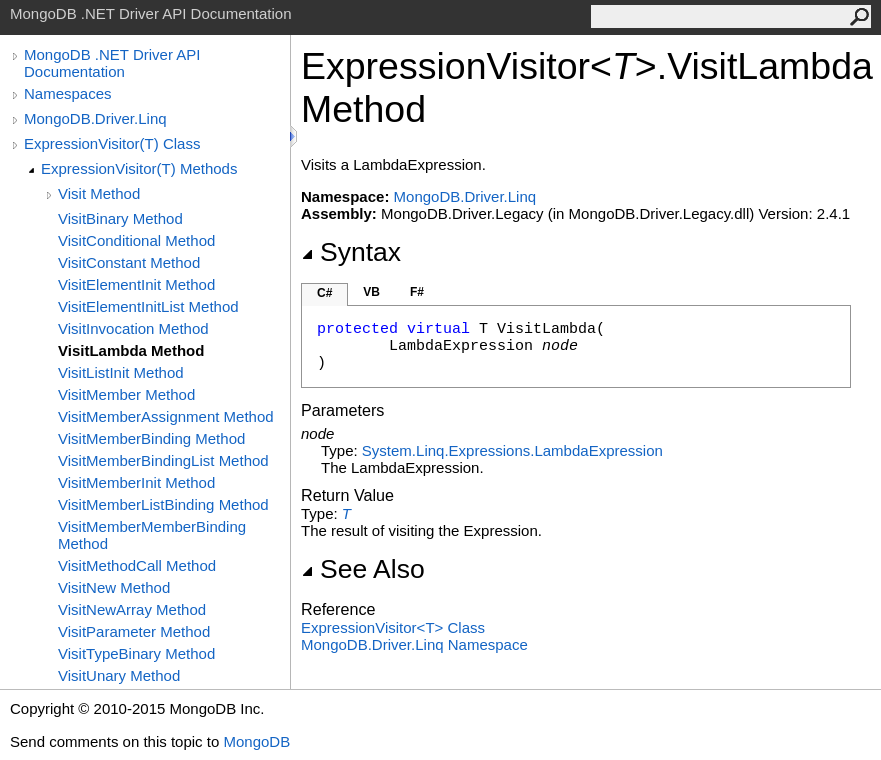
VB (371, 292)
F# (417, 292)
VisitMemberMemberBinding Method (152, 535)
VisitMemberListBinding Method (163, 504)
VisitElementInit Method (136, 284)
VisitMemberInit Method (136, 482)
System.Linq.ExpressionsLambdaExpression (512, 450)
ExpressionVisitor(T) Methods (139, 168)
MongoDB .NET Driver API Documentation (112, 63)
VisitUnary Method (119, 675)
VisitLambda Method (131, 350)
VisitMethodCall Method (137, 565)
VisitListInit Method (121, 372)
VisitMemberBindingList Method (163, 460)
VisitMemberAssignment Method (166, 416)
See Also (363, 569)
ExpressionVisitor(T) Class (112, 143)
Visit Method (99, 193)
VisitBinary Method (120, 218)
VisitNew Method (114, 587)
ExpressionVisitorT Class (393, 627)
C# (324, 293)
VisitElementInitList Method (148, 306)
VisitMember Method (126, 394)
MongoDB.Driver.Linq (95, 118)
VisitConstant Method (129, 262)
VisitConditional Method (136, 240)
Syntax (351, 252)
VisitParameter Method (134, 631)
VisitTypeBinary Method (136, 653)
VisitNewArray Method (132, 609)
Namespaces (68, 93)
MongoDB (256, 741)
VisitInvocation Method (133, 328)
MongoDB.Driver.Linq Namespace (414, 644)
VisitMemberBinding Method (151, 438)
